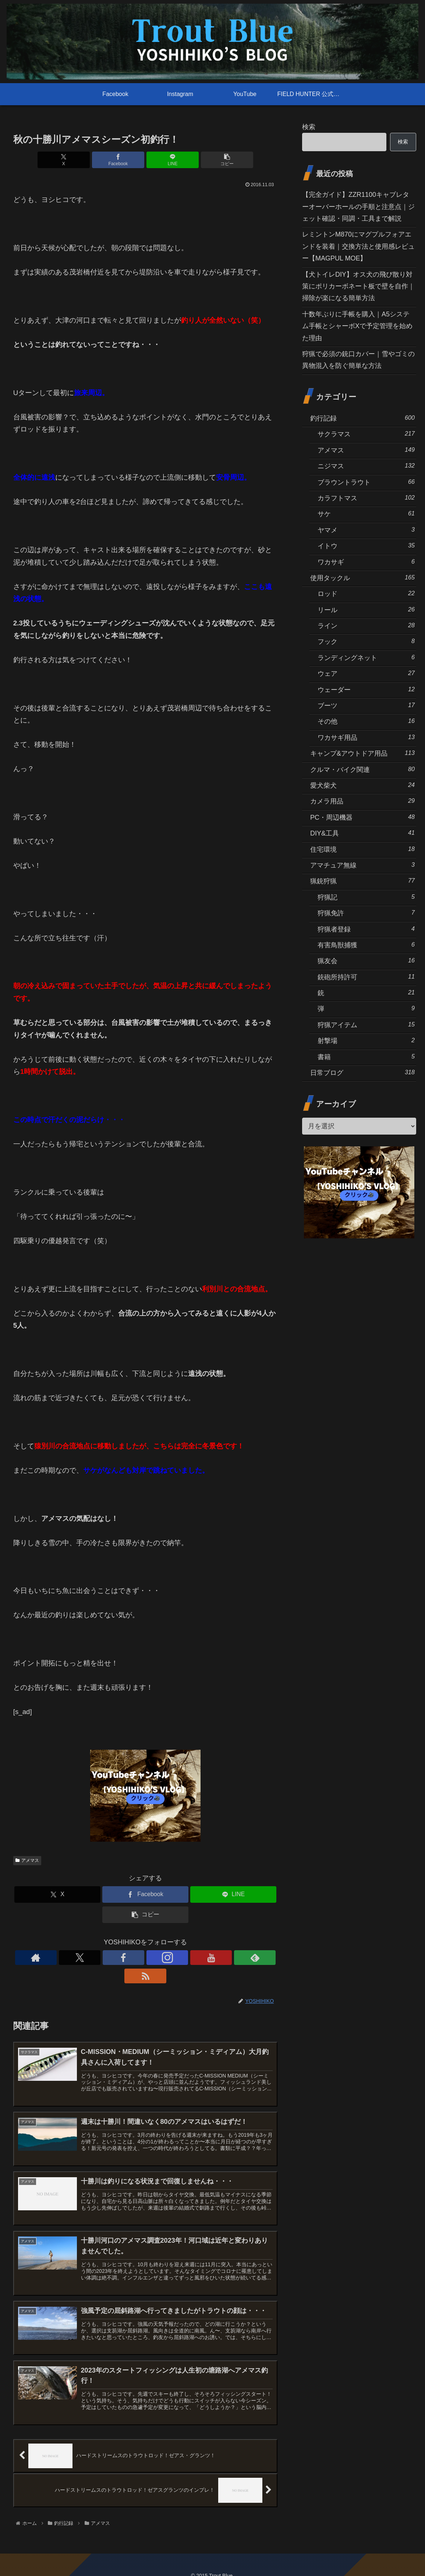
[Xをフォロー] (111, 1957)
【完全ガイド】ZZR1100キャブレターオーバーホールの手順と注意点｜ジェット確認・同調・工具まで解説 (358, 206)
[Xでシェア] (78, 160)
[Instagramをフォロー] (145, 1957)
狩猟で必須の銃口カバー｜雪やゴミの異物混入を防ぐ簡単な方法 (358, 359)
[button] (212, 160)
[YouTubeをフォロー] (162, 1957)
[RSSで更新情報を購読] (196, 1957)
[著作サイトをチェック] (94, 1957)
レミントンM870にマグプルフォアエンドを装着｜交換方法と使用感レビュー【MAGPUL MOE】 (358, 246)
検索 (308, 127)
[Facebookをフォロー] (128, 1957)
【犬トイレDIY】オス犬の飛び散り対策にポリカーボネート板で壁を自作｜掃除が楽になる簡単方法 (358, 286)
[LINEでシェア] (167, 160)
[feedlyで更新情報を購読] (179, 1957)
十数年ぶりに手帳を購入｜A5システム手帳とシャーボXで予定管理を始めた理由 (357, 326)
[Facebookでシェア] (123, 160)
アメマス (27, 1860)
